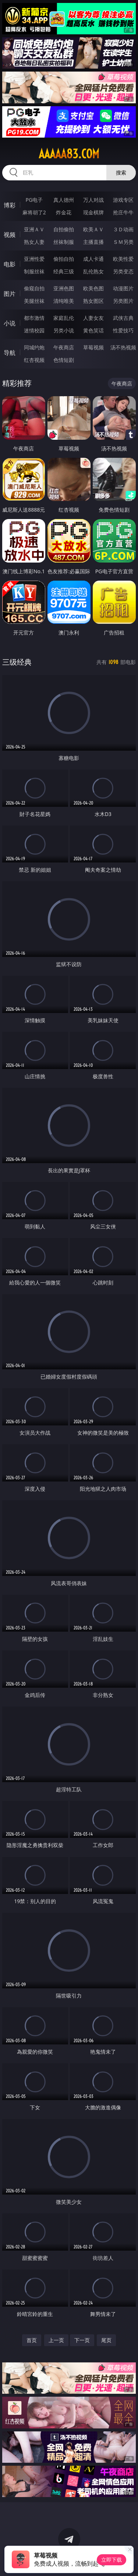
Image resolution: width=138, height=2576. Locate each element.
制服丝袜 (34, 271)
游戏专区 (123, 199)
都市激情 (34, 317)
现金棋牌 (93, 212)
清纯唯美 (63, 300)
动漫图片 (123, 288)
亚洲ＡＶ (34, 229)
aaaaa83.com (69, 153)
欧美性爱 (123, 258)
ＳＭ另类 (123, 241)
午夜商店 (63, 347)
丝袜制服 (63, 241)
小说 (9, 323)
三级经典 (17, 662)
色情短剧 (63, 359)
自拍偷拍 (63, 229)
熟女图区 (93, 300)
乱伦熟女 (93, 271)
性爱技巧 (123, 330)
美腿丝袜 (34, 300)
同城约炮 (34, 347)
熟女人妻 (34, 241)
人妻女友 (93, 317)
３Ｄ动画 (123, 229)
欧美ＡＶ (93, 229)
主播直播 (93, 241)
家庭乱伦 (63, 317)
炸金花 (63, 212)
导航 (9, 353)
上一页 (56, 2340)
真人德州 (63, 199)
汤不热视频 (123, 347)
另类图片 (123, 300)
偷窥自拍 (34, 288)
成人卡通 (93, 258)
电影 (9, 264)
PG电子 (34, 199)
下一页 (82, 2340)
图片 (9, 294)
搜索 (121, 172)
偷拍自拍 (63, 258)
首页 (31, 2340)
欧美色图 (93, 288)
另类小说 (63, 330)
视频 (9, 235)
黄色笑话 (93, 330)
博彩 (9, 205)
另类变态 (123, 271)
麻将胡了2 (34, 212)
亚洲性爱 (34, 258)
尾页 (106, 2340)
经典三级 (63, 271)
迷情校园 (34, 330)
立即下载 (111, 2559)
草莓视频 (93, 347)
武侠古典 (123, 317)
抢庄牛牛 (123, 212)
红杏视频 (34, 359)
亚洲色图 (63, 288)
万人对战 (93, 199)
